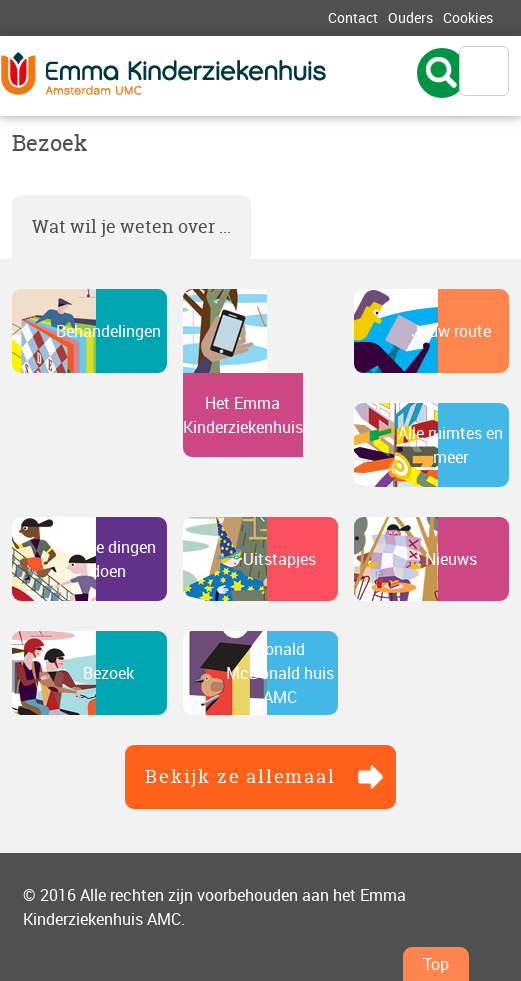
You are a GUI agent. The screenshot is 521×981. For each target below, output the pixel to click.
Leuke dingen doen (109, 559)
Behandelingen (108, 331)
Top (436, 964)
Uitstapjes (279, 559)
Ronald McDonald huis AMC (280, 673)
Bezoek (108, 673)
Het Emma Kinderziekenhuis (243, 415)
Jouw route (451, 331)
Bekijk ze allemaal (240, 776)
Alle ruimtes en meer (450, 445)
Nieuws (451, 559)
